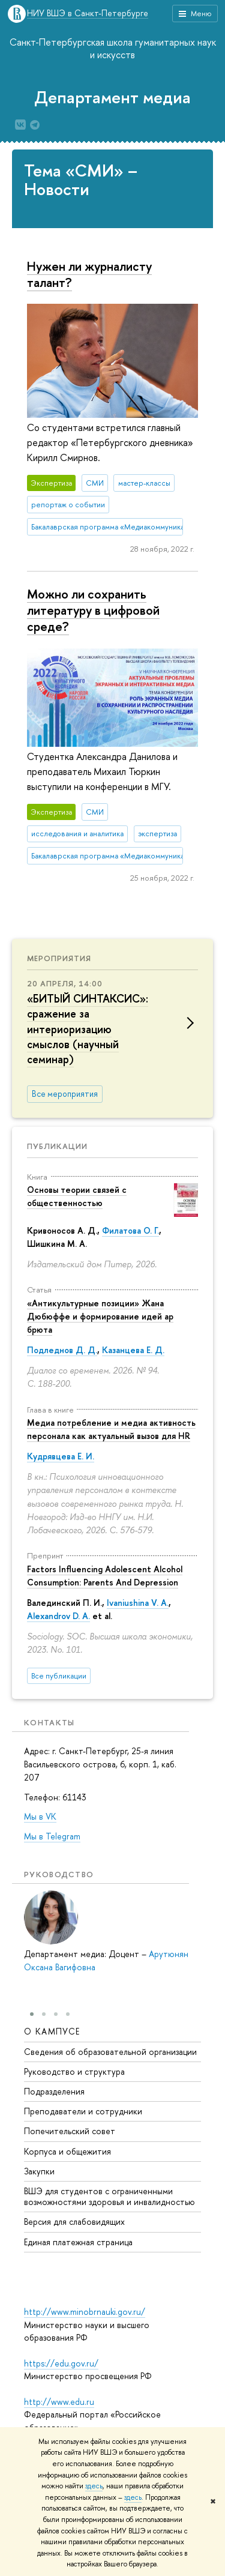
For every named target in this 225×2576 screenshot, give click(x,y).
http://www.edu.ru (59, 2401)
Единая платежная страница (78, 2242)
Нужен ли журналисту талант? (89, 274)
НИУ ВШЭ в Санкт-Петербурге (87, 13)
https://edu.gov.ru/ (61, 2363)
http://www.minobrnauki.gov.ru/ (84, 2311)
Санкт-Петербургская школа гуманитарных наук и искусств (113, 48)
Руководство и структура (74, 2071)
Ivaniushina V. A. (138, 1602)
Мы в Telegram (52, 1836)
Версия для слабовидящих (74, 2221)
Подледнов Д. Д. (62, 1350)
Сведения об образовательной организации (110, 2051)
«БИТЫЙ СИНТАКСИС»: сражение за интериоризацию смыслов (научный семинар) (87, 1029)
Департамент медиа (112, 97)
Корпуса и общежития (67, 2151)
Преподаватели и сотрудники (83, 2111)
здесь (94, 2486)
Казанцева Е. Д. (133, 1350)
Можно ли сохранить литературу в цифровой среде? (93, 610)
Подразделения (54, 2091)
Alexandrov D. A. (58, 1615)
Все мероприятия (65, 1093)
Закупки (39, 2171)
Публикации (57, 1146)
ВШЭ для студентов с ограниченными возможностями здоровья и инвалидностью (109, 2196)
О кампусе (52, 2031)
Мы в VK (40, 1816)
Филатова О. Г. (130, 1230)
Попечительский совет (69, 2131)
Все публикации (58, 1676)
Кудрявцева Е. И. (60, 1456)
